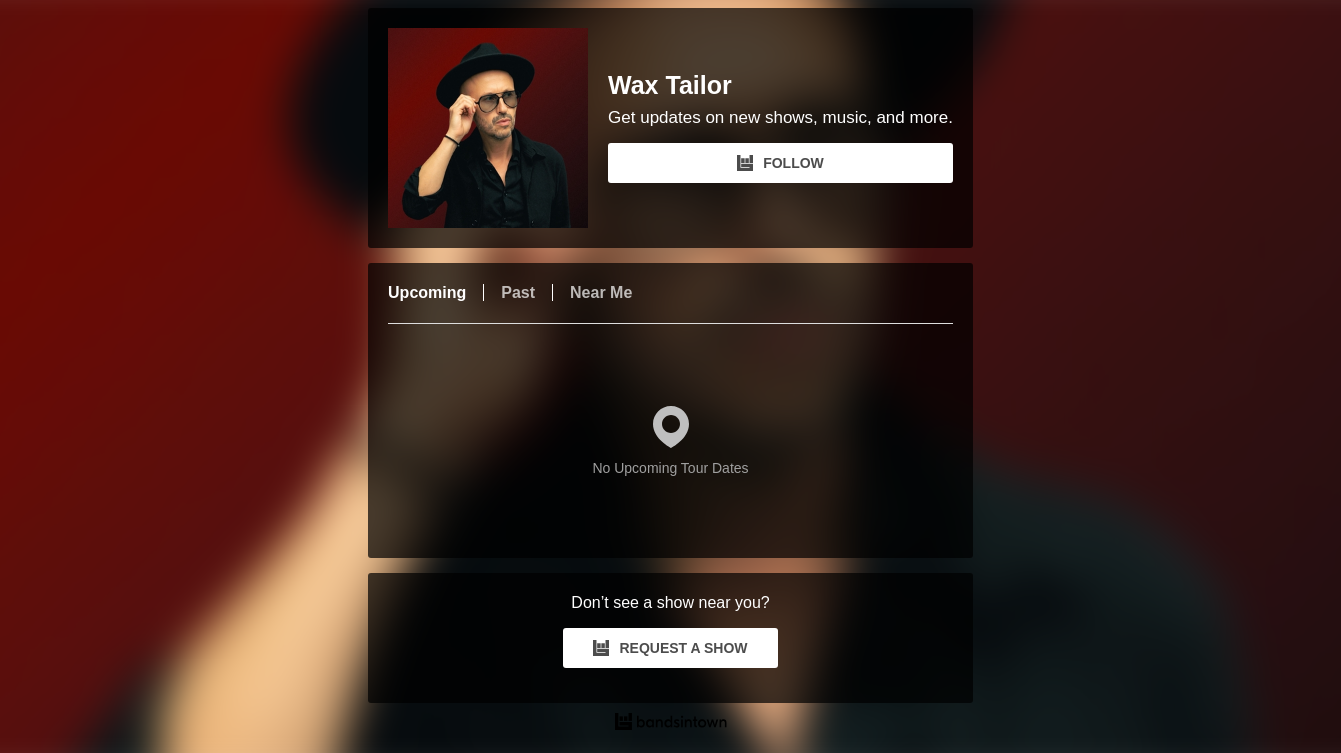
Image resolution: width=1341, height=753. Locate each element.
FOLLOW (780, 163)
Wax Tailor (670, 85)
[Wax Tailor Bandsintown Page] (498, 128)
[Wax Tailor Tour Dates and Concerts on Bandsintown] (670, 724)
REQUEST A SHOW (670, 648)
